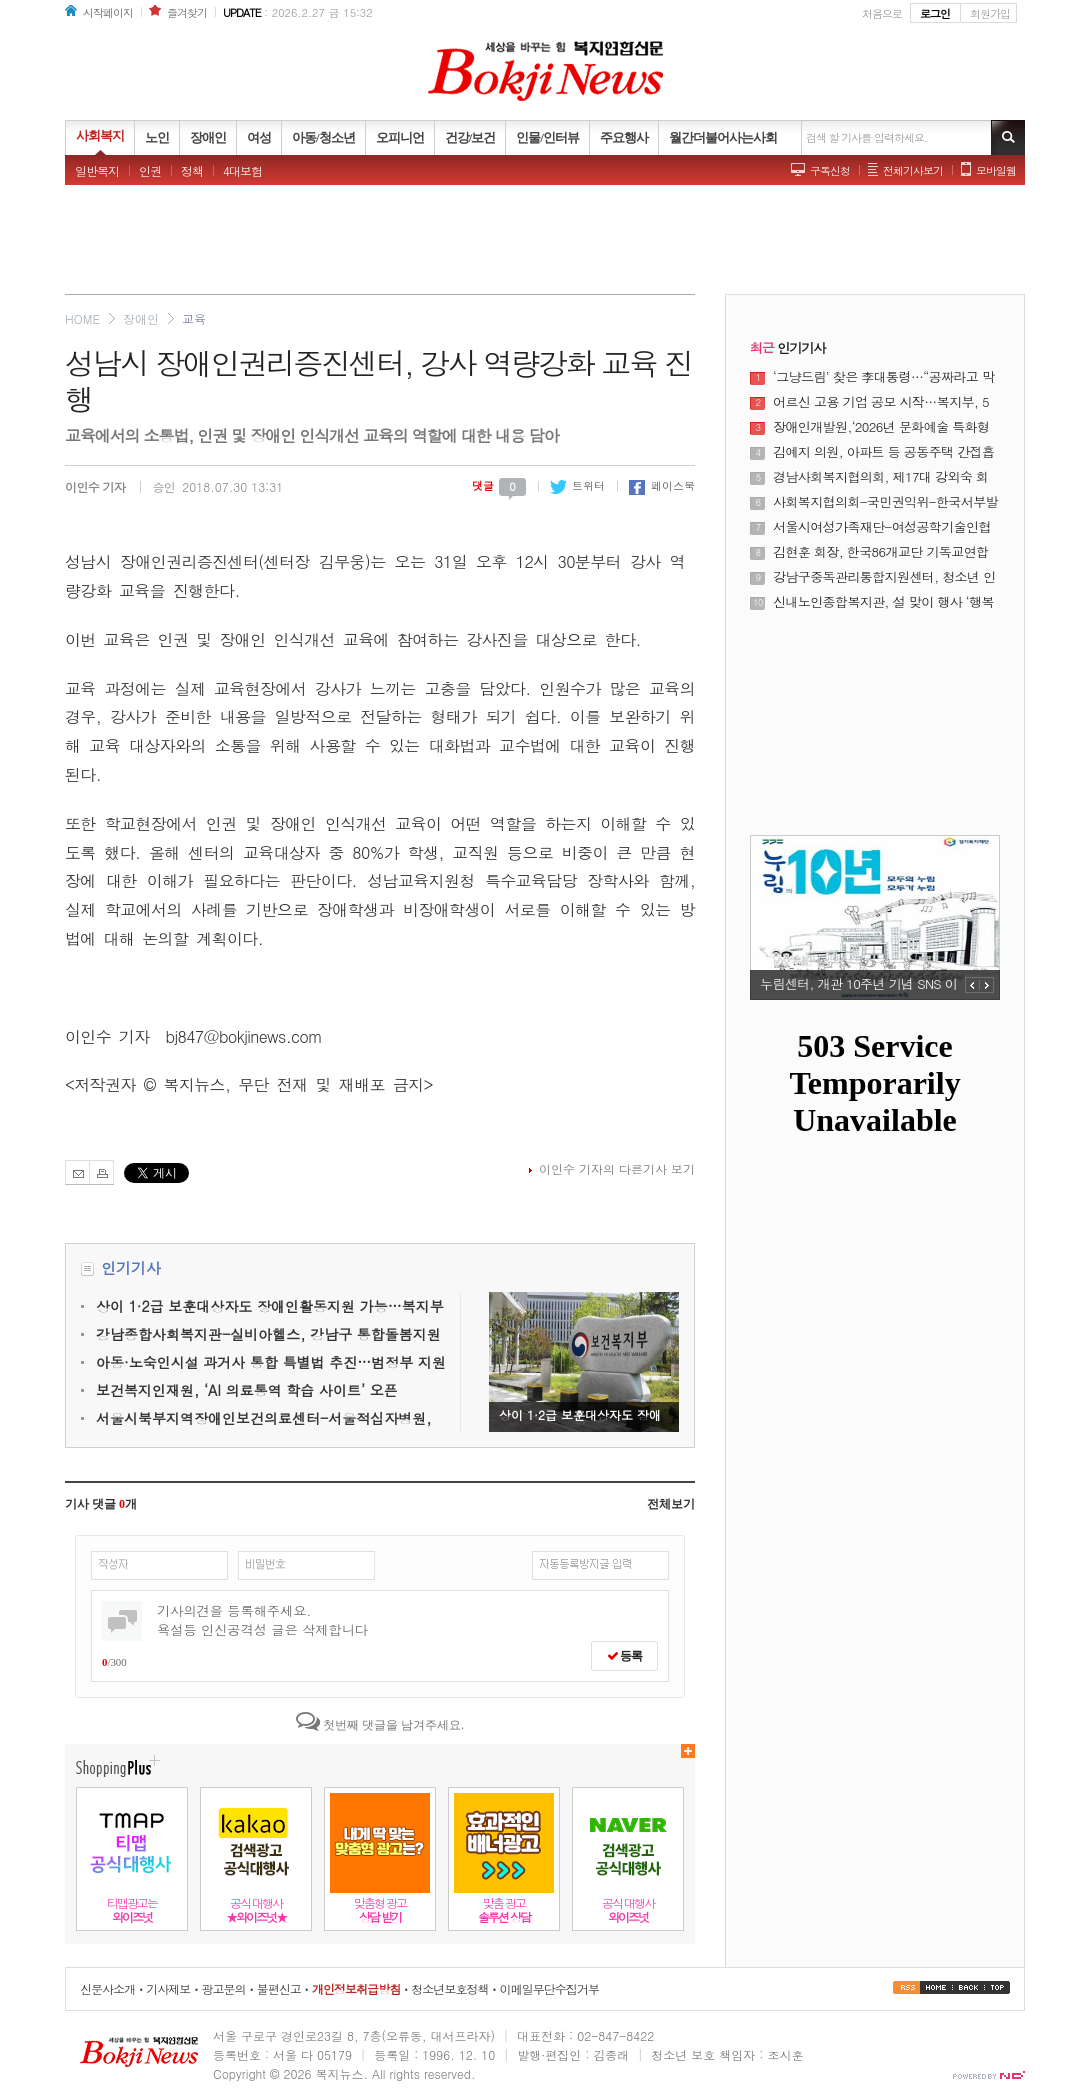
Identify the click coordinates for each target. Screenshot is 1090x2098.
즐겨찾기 (187, 12)
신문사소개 (107, 1988)
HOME (82, 318)
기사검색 (1008, 137)
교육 (194, 318)
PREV (972, 985)
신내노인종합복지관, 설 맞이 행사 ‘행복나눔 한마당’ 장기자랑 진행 (883, 602)
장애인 (141, 318)
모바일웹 (996, 170)
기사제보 (168, 1988)
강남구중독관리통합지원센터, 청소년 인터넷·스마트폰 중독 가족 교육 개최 (884, 577)
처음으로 (882, 13)
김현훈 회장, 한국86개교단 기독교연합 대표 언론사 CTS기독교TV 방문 (880, 552)
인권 (150, 170)
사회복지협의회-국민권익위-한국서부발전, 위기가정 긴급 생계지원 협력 (885, 502)
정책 (192, 170)
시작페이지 (108, 12)
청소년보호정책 (449, 1988)
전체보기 (671, 1504)
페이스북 (662, 485)
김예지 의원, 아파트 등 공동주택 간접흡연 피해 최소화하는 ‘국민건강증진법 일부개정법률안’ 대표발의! (883, 452)
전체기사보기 (913, 170)
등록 (624, 1656)
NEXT (987, 985)
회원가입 (990, 13)
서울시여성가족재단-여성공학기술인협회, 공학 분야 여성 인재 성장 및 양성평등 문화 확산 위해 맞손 (882, 527)
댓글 (499, 485)
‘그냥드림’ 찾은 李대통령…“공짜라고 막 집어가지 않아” (883, 377)
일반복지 (97, 170)
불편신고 (279, 1988)
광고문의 (223, 1988)
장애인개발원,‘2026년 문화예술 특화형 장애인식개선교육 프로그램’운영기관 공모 (883, 427)
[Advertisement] (545, 245)
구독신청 (830, 170)
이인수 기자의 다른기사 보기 (617, 1168)
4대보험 (242, 170)
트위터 (577, 485)
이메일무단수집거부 (549, 1988)
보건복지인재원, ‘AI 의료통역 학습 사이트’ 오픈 (247, 1390)
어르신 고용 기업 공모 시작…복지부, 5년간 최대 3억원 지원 (881, 402)
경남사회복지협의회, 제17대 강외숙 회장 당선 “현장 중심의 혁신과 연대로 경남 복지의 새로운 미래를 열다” (886, 477)
